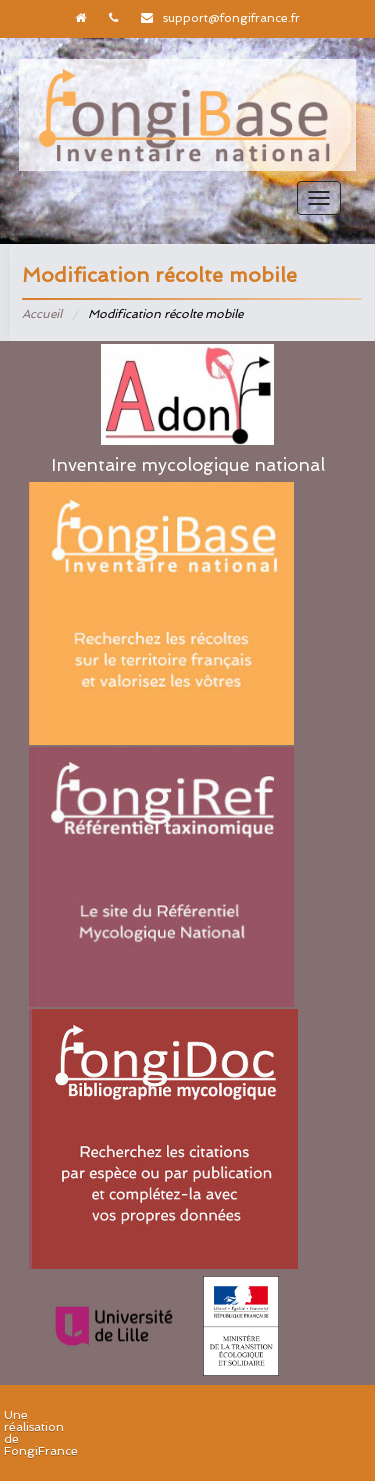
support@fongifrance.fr (231, 18)
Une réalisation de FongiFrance (41, 1433)
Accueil (42, 314)
